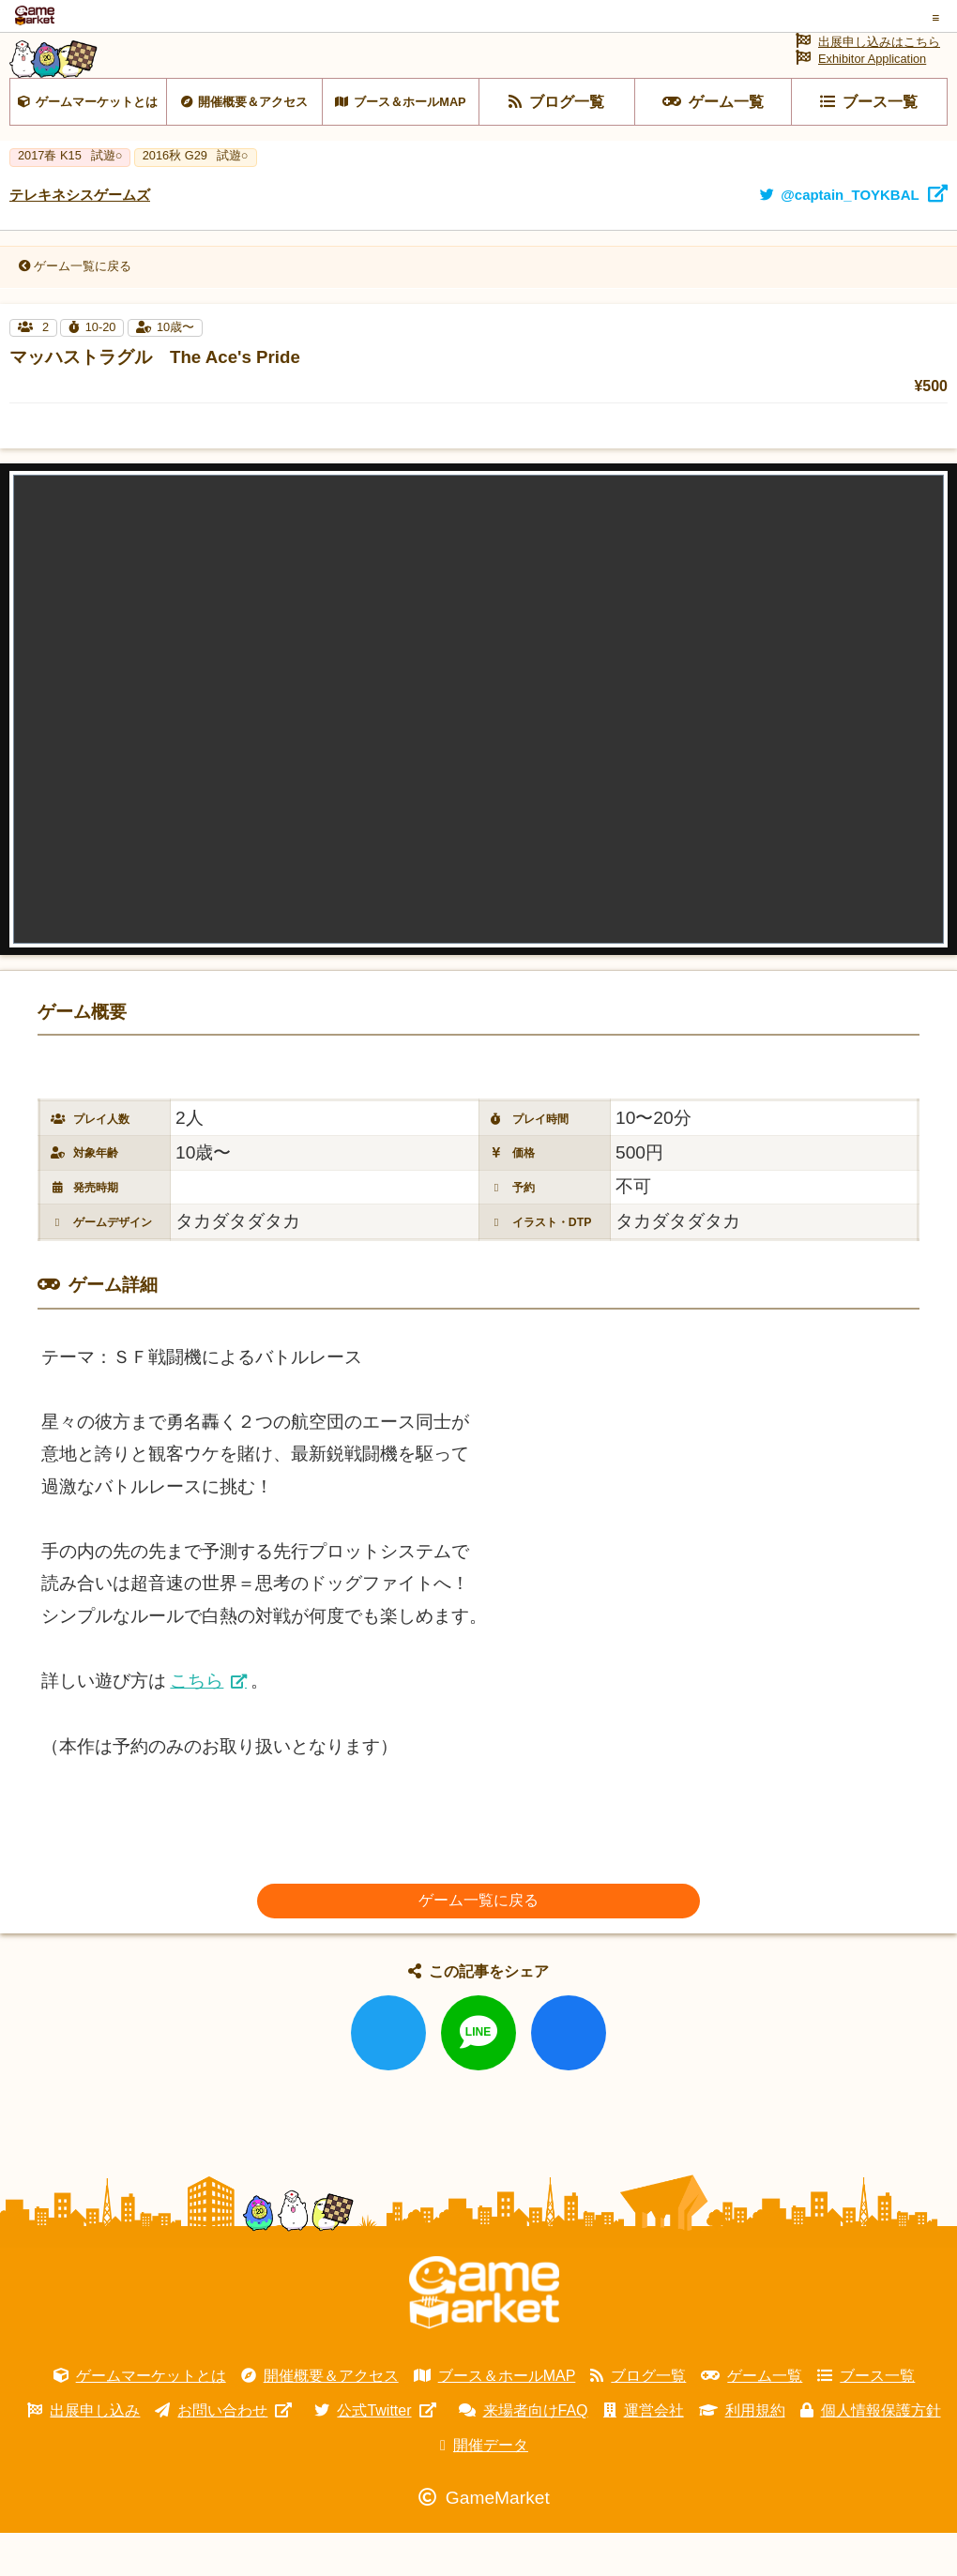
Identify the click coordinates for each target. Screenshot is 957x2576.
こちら (196, 1724)
